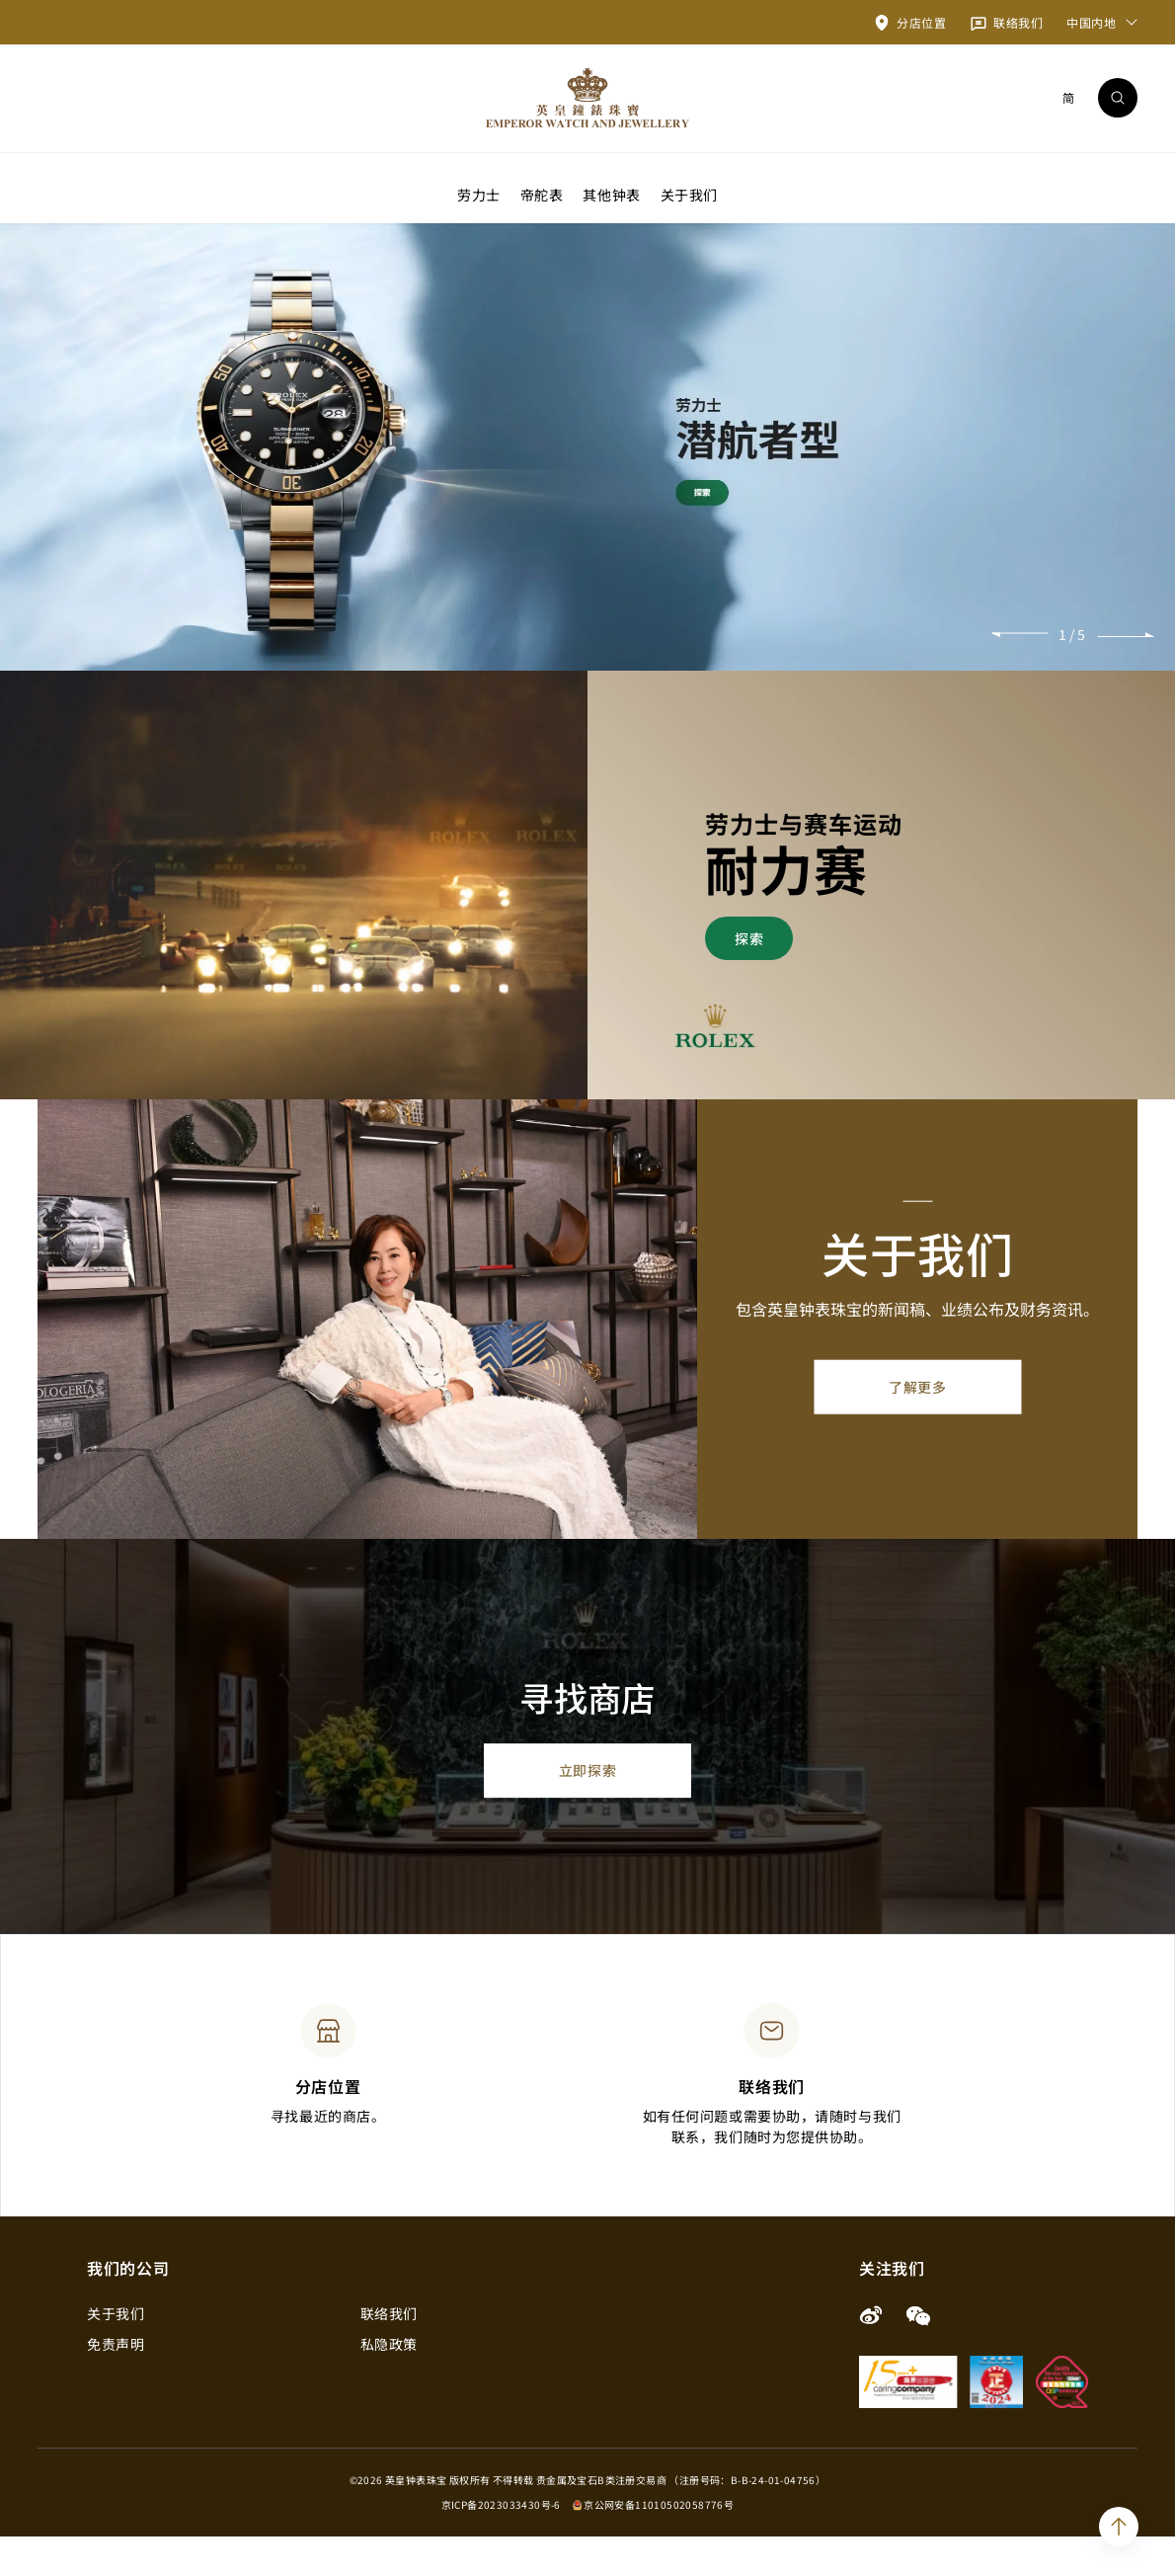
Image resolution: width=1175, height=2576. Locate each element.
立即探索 (587, 1809)
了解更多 (917, 1426)
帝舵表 (542, 193)
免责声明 (115, 2383)
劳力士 (479, 193)
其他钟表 (611, 193)
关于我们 (689, 193)
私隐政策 (389, 2383)
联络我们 (389, 2353)
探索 (749, 977)
